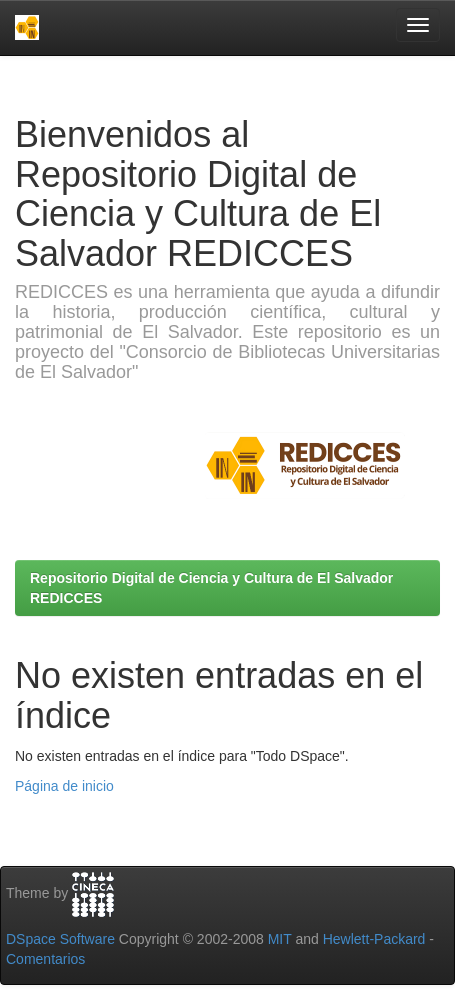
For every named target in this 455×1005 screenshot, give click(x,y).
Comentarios (45, 959)
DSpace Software (60, 939)
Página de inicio (64, 786)
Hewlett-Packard (374, 939)
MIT (280, 939)
